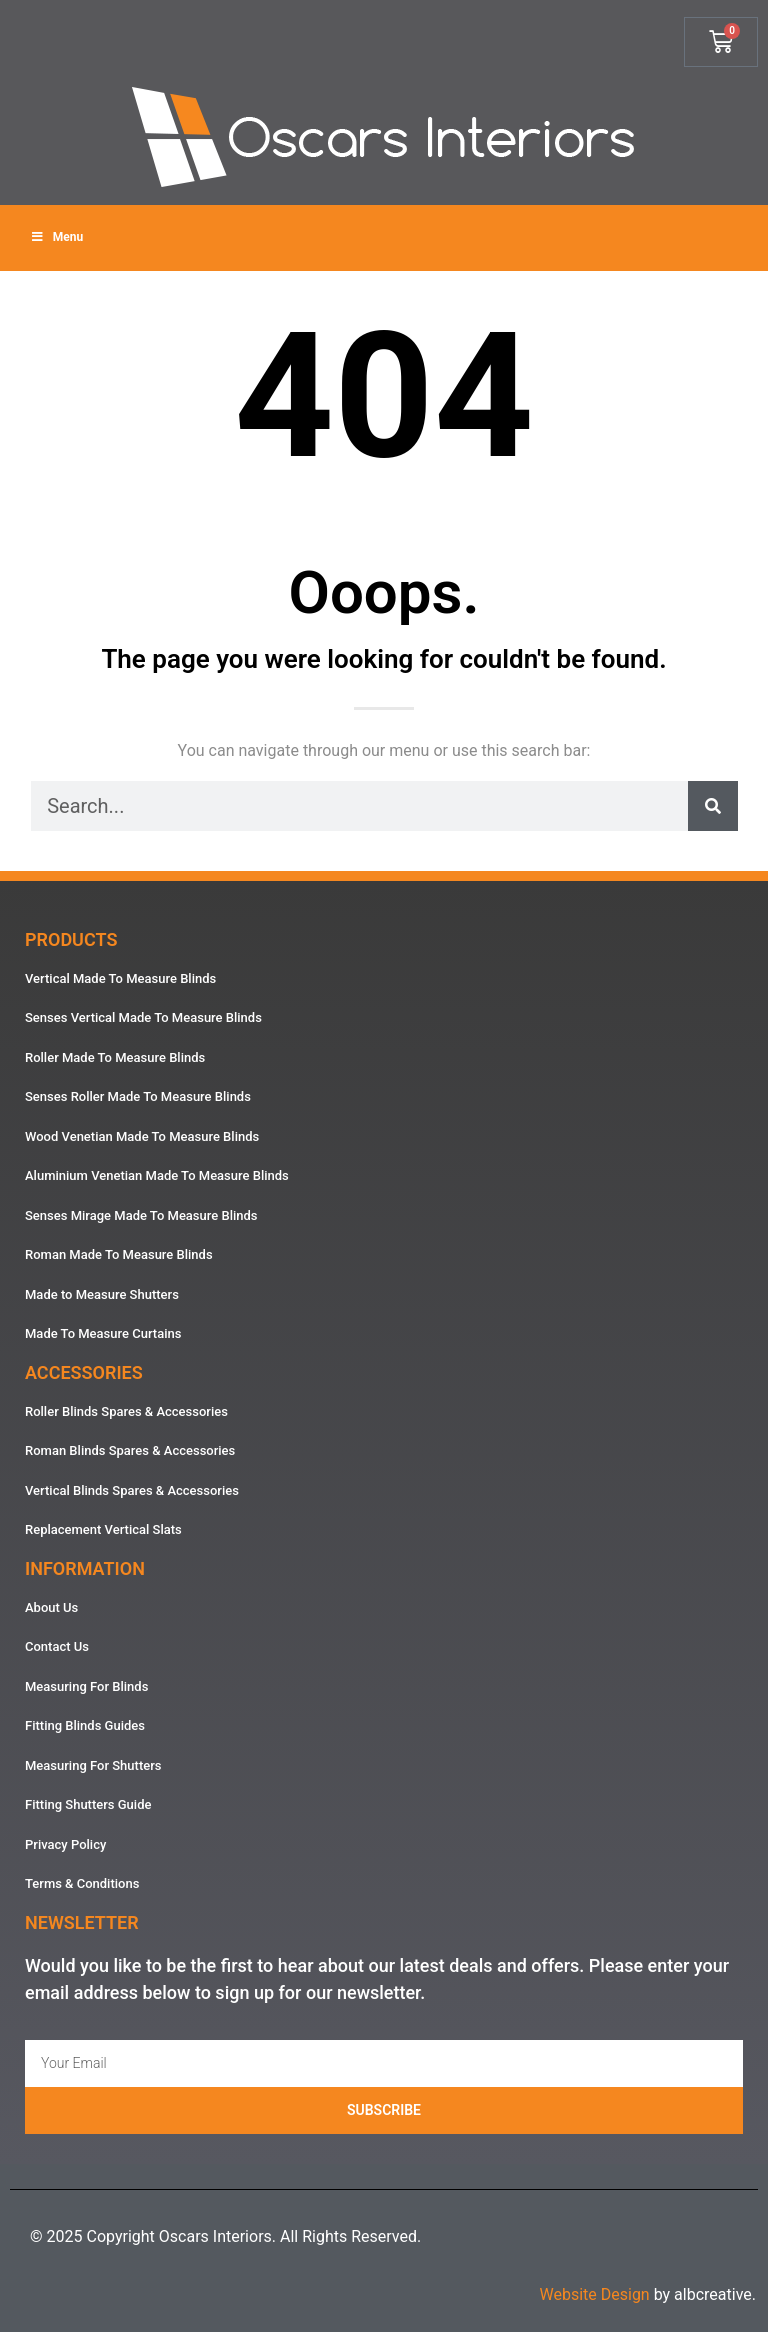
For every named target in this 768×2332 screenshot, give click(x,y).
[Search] (713, 806)
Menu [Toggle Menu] (56, 237)
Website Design (594, 2294)
